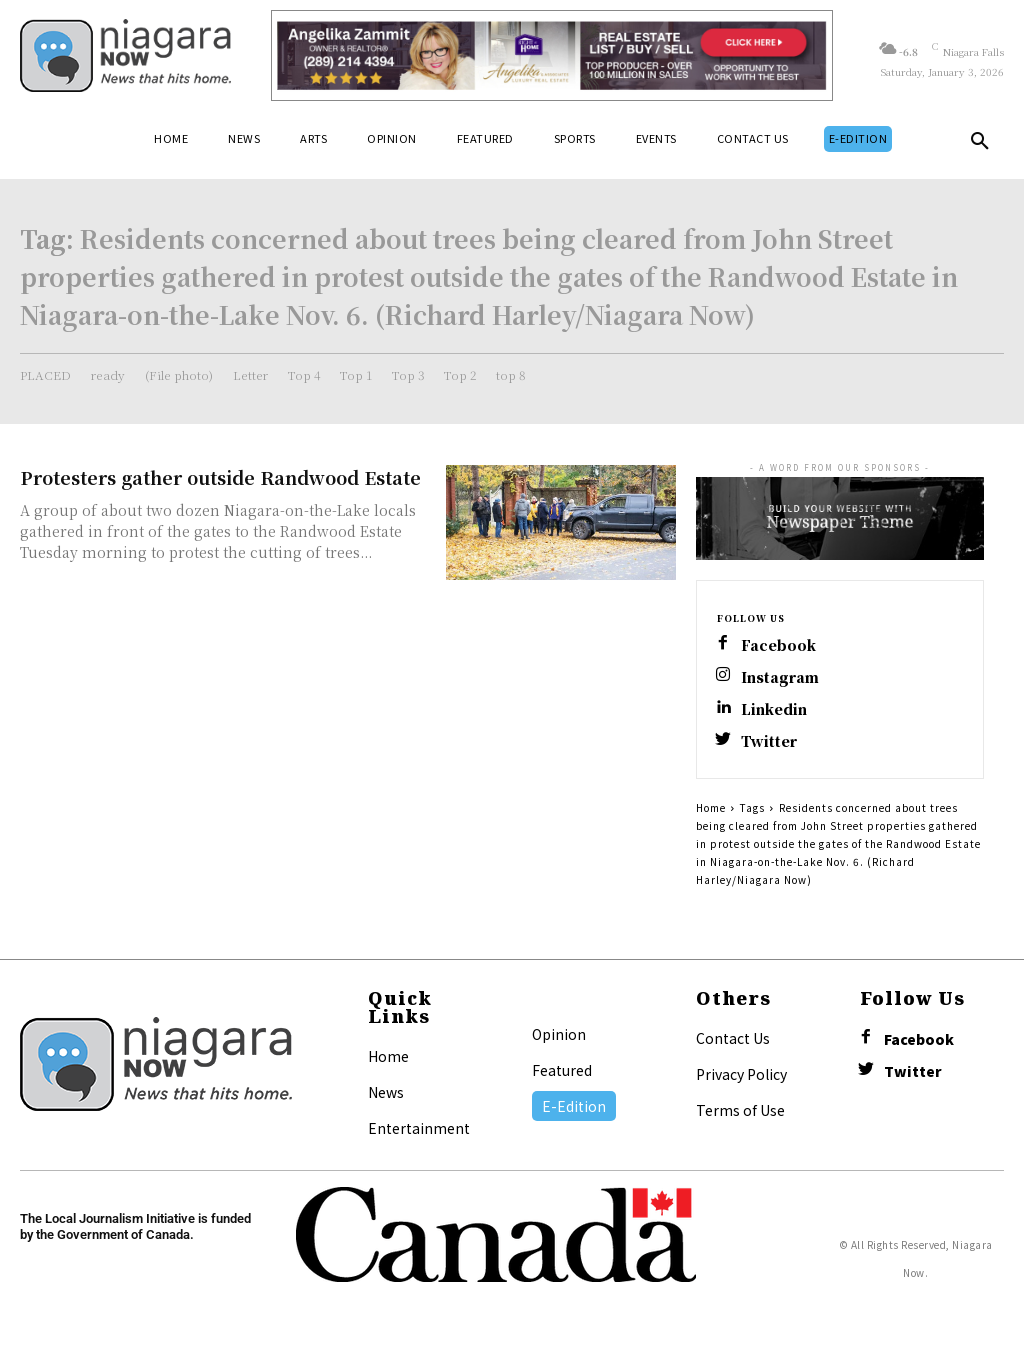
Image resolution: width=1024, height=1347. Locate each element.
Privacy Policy (741, 1074)
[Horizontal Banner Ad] (552, 55)
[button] (980, 145)
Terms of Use (740, 1110)
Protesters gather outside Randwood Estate (220, 477)
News (386, 1092)
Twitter (769, 741)
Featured (562, 1070)
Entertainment (419, 1128)
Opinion (559, 1034)
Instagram (780, 677)
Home (711, 807)
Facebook (778, 645)
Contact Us (733, 1038)
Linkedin (774, 709)
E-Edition (574, 1106)
